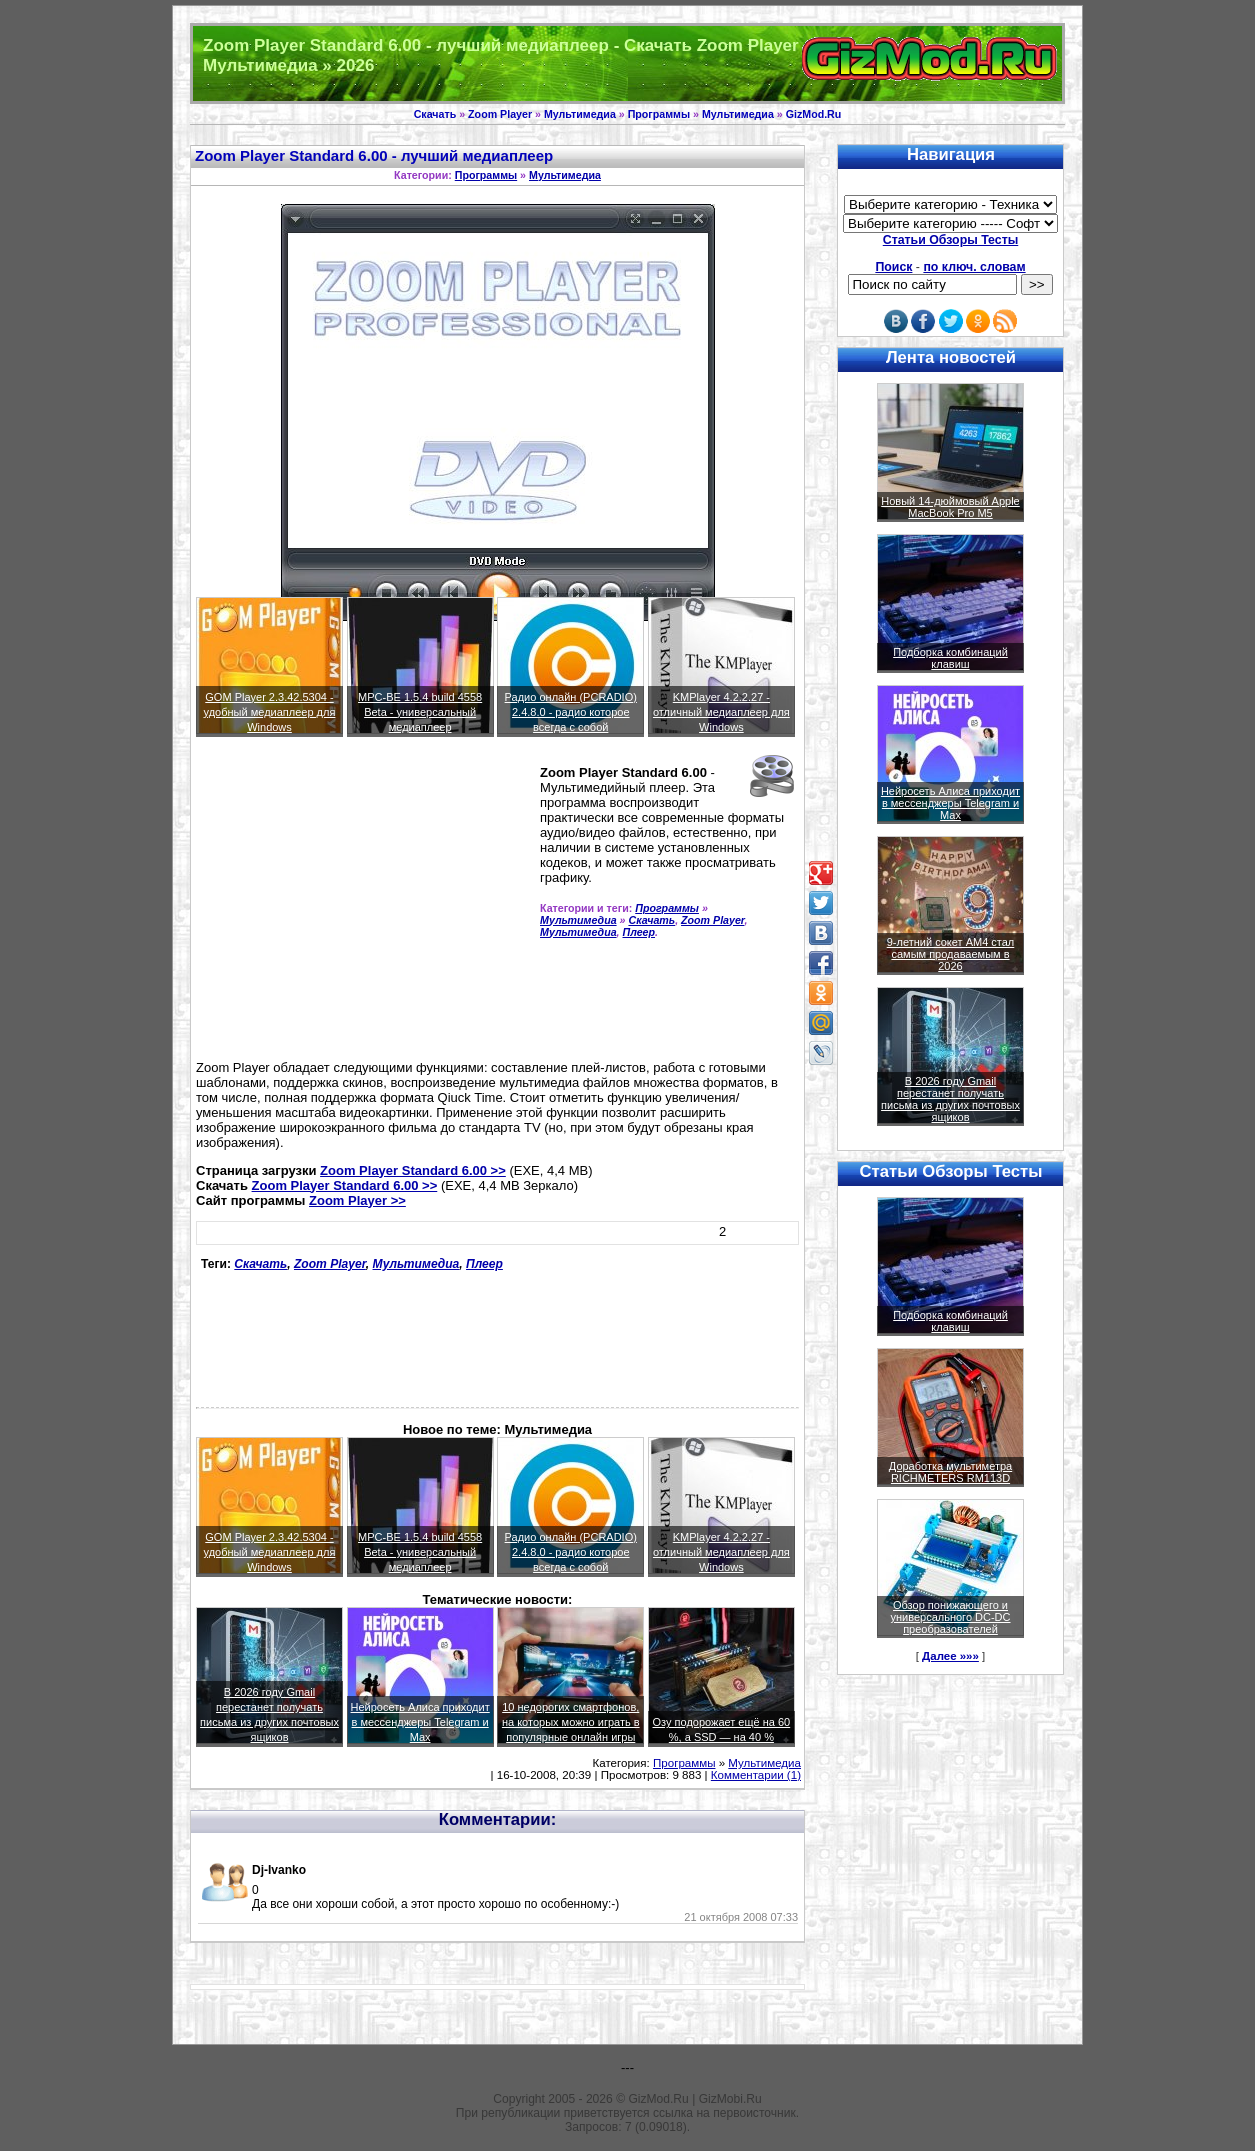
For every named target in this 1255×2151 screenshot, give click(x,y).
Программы (659, 114)
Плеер (639, 932)
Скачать (435, 114)
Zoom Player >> (357, 1200)
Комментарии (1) (756, 1775)
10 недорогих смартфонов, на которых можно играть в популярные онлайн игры (571, 1722)
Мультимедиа (580, 114)
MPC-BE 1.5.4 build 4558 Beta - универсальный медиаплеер (420, 712)
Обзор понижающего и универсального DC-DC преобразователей (950, 1617)
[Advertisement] (364, 907)
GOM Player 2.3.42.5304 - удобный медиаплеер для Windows (270, 712)
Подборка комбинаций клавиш (950, 658)
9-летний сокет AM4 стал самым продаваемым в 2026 (951, 954)
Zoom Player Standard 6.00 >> (413, 1170)
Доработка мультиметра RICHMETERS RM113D (950, 1472)
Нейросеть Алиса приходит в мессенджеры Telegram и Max (420, 1722)
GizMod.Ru (814, 114)
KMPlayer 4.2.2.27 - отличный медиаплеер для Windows (721, 712)
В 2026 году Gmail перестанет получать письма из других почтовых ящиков (950, 1099)
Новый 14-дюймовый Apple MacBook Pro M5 (950, 507)
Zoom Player (500, 114)
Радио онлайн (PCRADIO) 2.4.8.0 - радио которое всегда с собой (571, 712)
